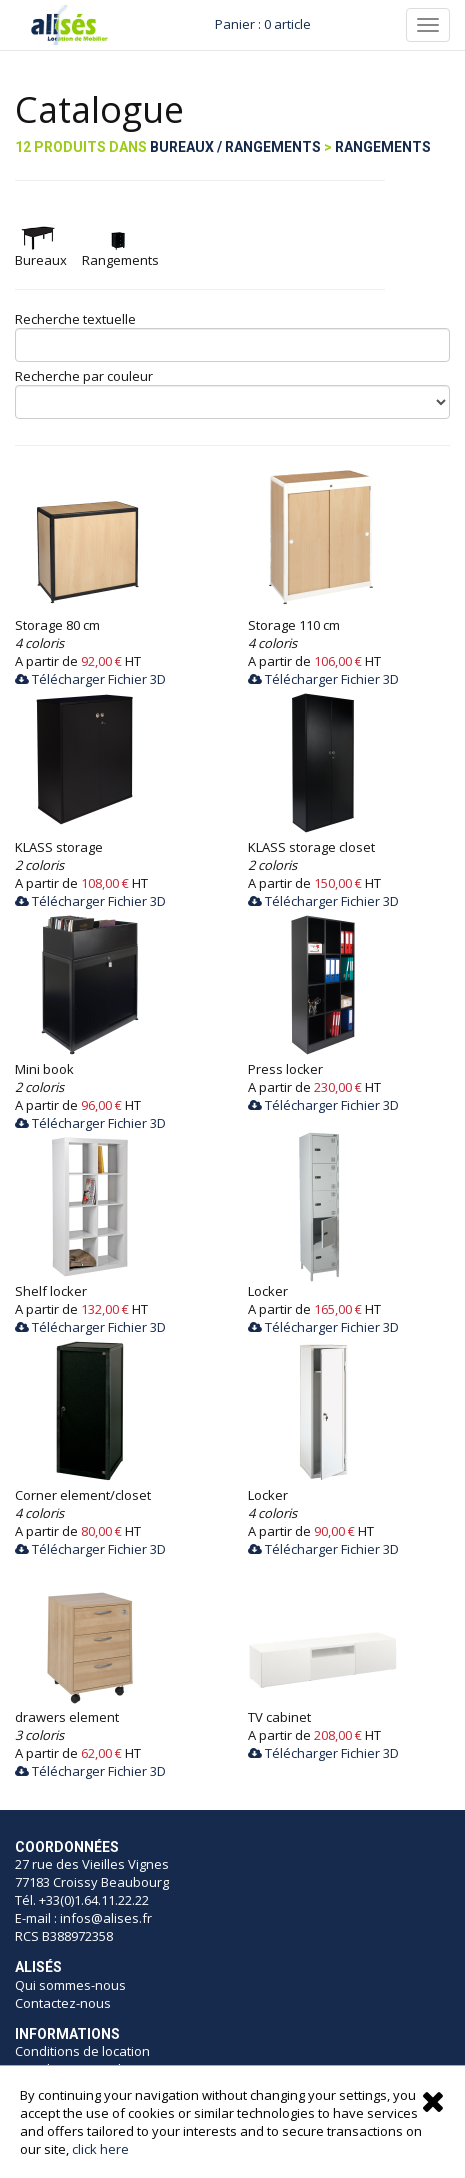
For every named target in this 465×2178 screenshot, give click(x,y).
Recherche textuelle (75, 319)
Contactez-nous (63, 2003)
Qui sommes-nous (70, 1985)
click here (100, 2149)
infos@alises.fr (106, 1918)
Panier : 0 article (263, 24)
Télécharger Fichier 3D (90, 679)
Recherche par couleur (84, 376)
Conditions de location (82, 2051)
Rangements (383, 147)
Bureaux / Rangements (235, 147)
